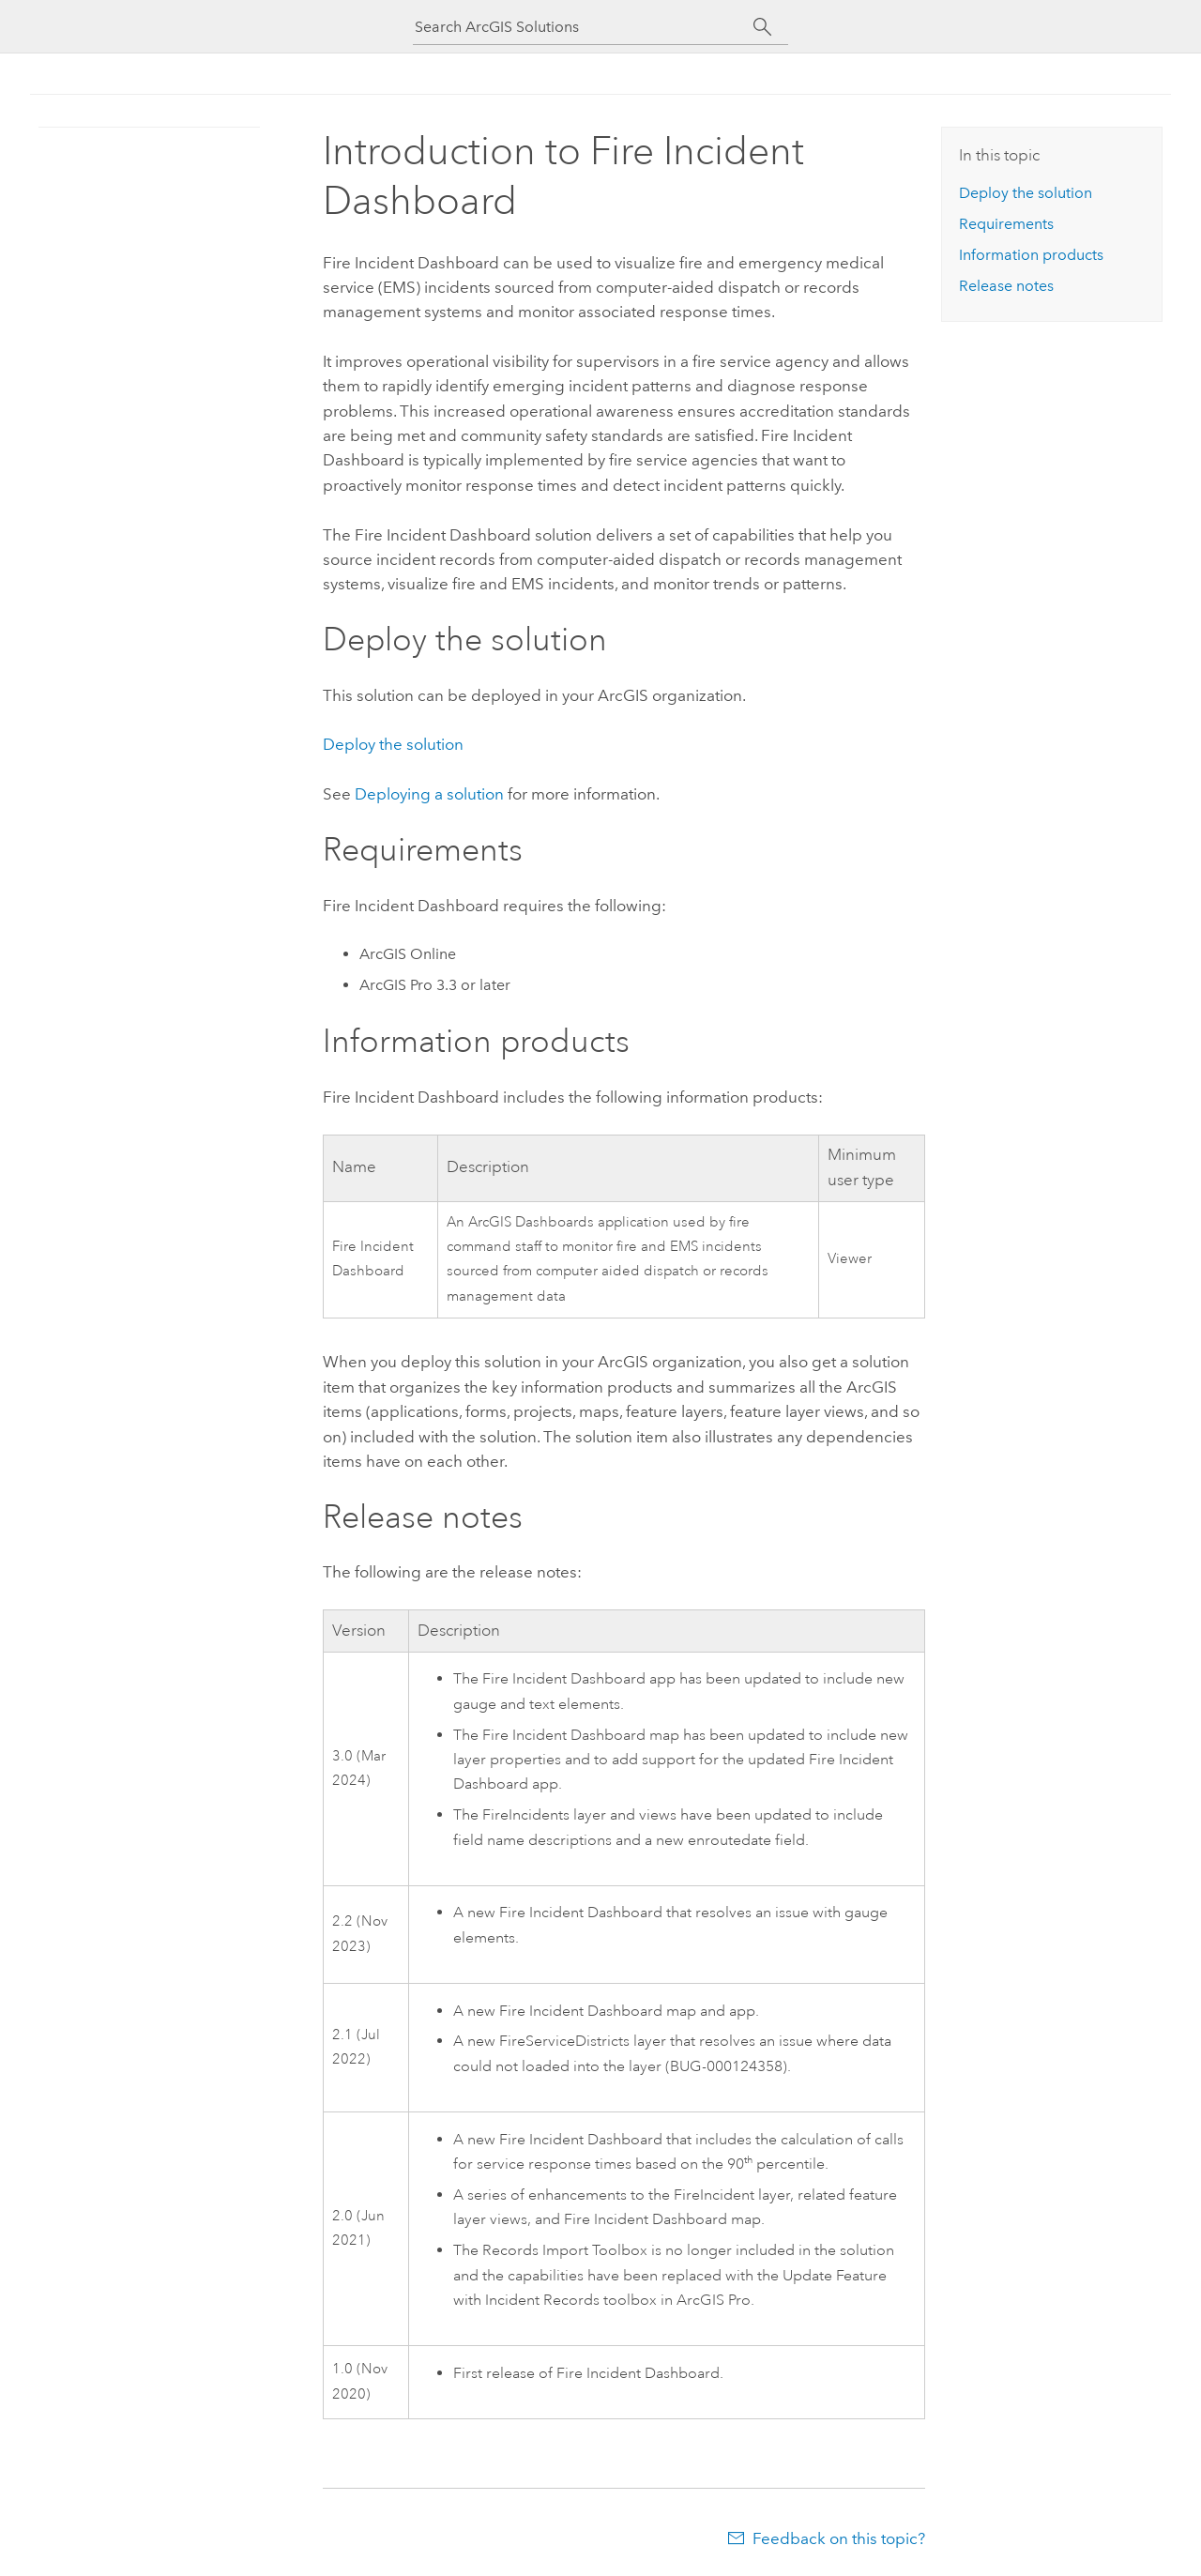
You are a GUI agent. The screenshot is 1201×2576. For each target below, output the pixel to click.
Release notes (1006, 286)
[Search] (762, 27)
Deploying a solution (429, 794)
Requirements (1006, 224)
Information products (1031, 255)
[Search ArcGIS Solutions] (583, 26)
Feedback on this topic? (839, 2538)
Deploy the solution (393, 744)
